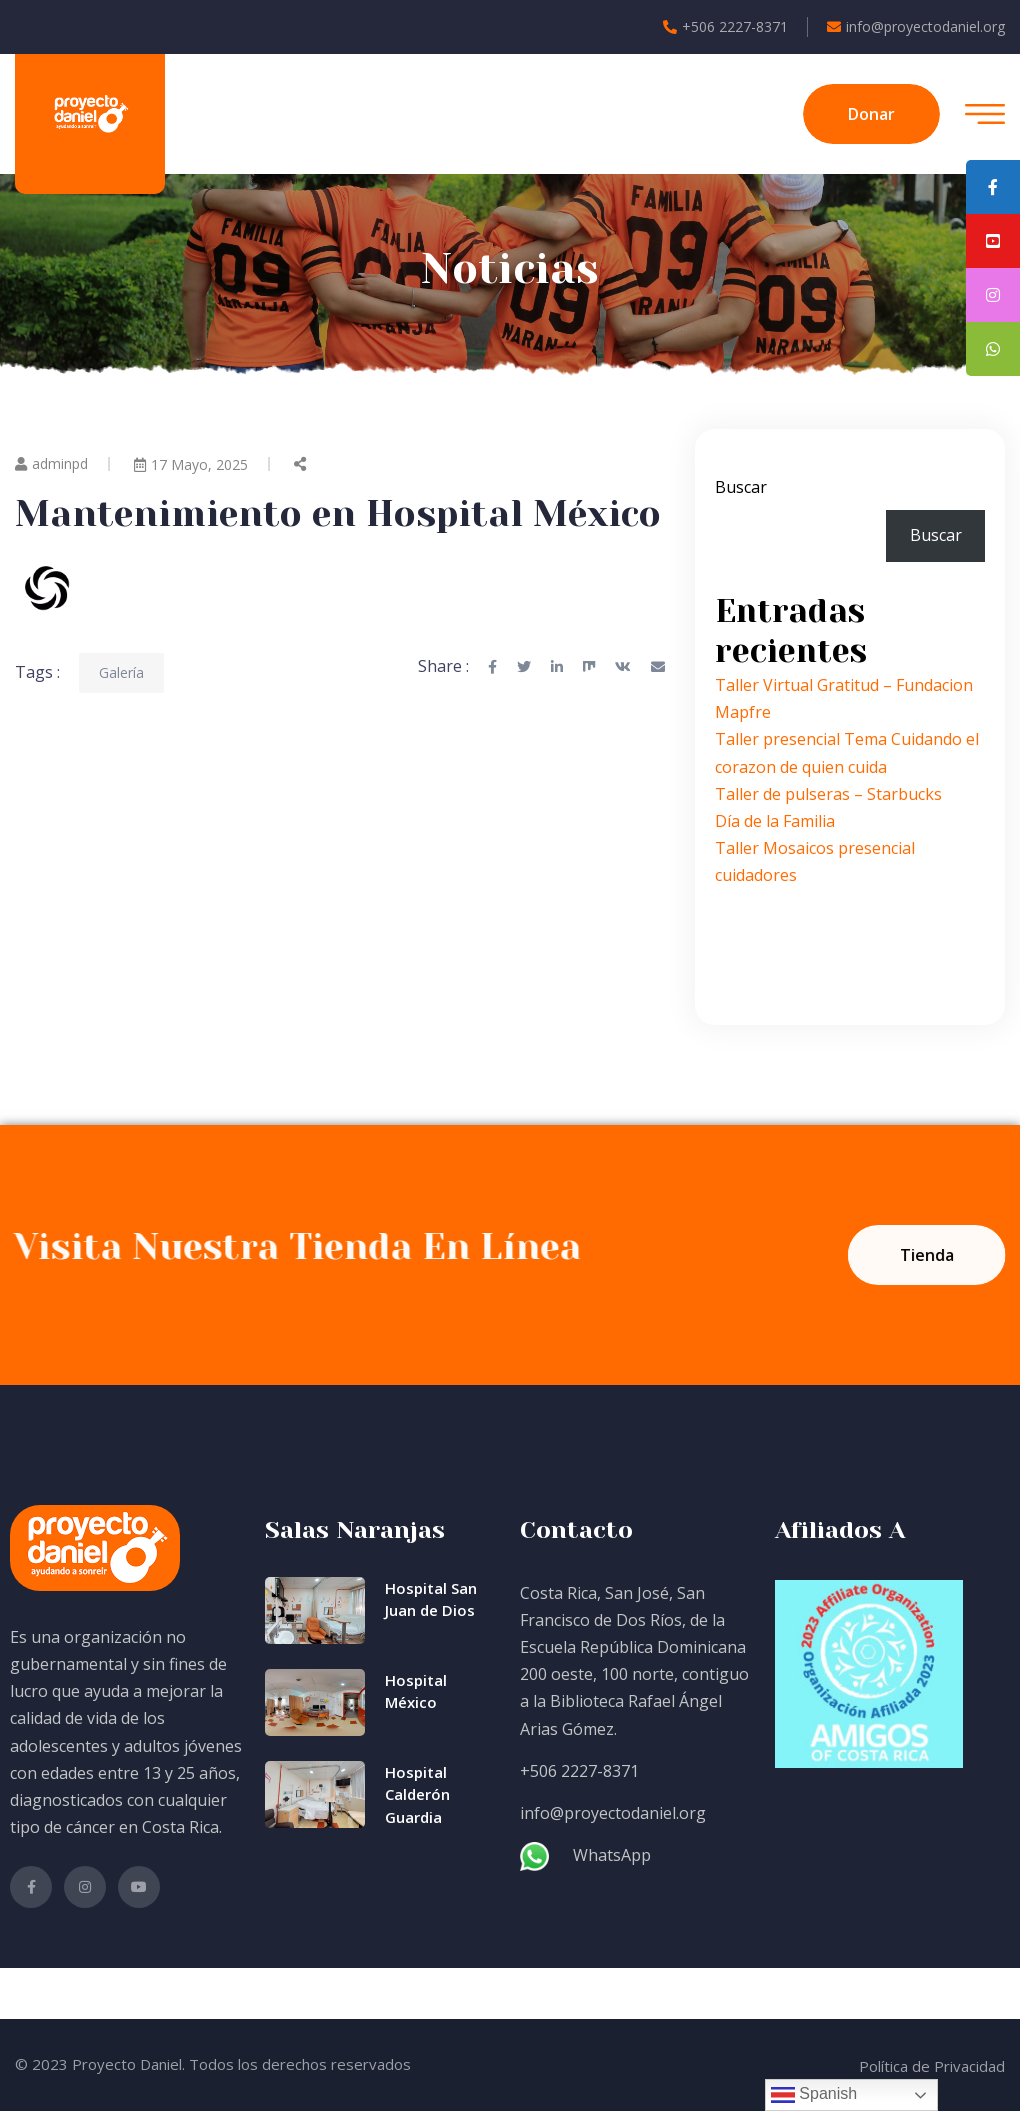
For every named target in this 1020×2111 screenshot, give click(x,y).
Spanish (814, 2095)
